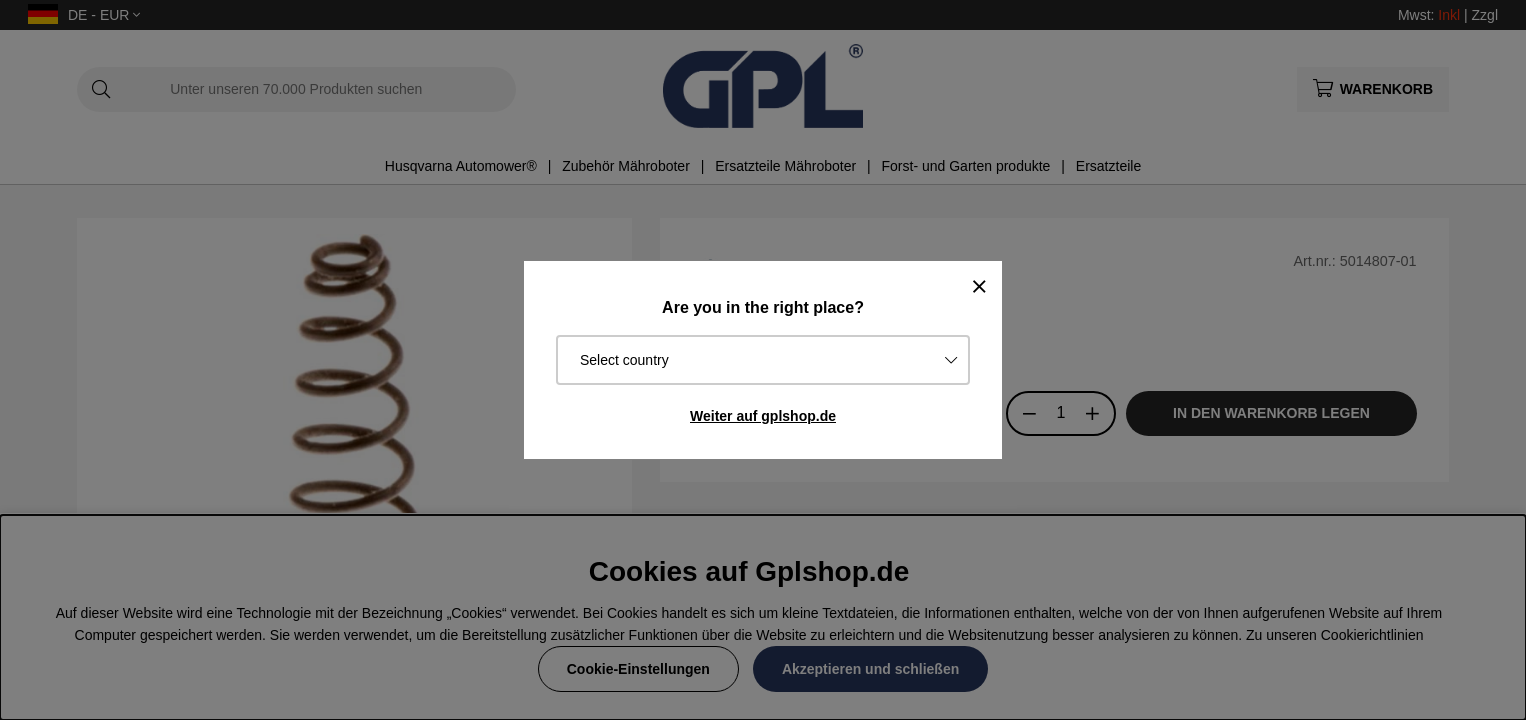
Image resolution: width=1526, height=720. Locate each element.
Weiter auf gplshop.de (763, 416)
